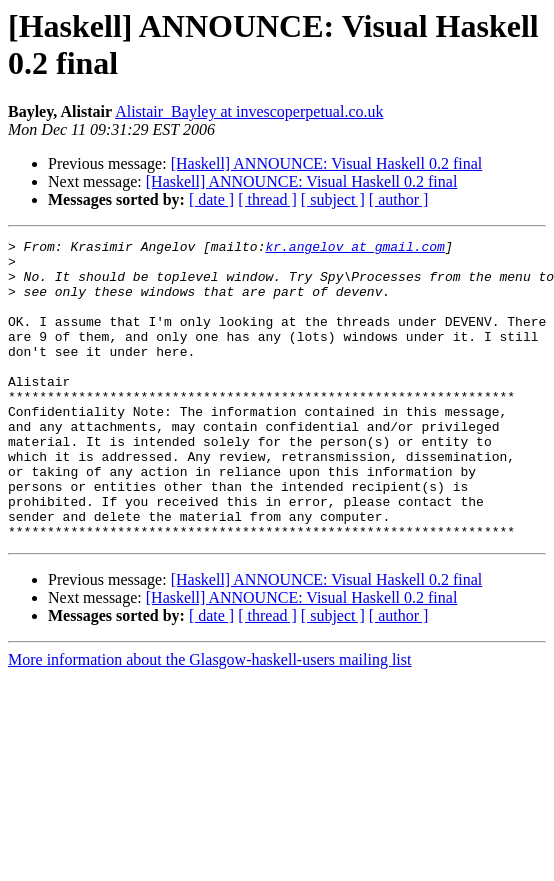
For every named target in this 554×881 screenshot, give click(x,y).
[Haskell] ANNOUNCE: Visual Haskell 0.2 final (327, 163)
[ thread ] (267, 199)
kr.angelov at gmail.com (354, 249)
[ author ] (399, 199)
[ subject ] (333, 199)
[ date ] (211, 199)
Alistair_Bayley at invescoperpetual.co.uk (249, 111)
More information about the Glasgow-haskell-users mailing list (209, 719)
